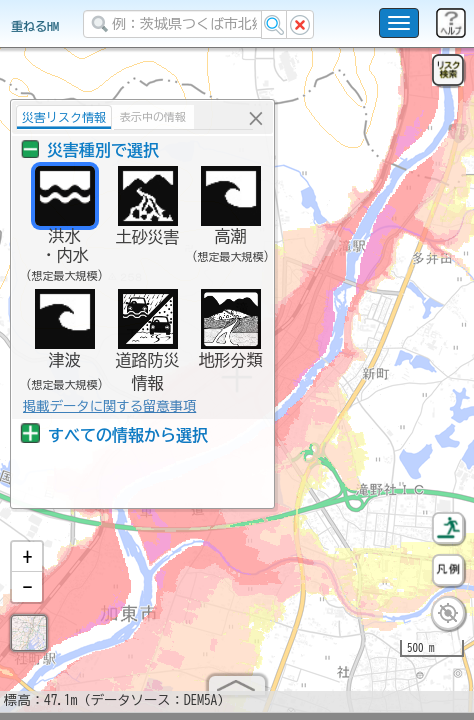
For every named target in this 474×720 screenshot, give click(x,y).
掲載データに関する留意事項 (109, 406)
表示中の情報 (153, 116)
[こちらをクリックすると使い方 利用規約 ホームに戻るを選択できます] (399, 23)
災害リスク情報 (64, 117)
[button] (27, 565)
